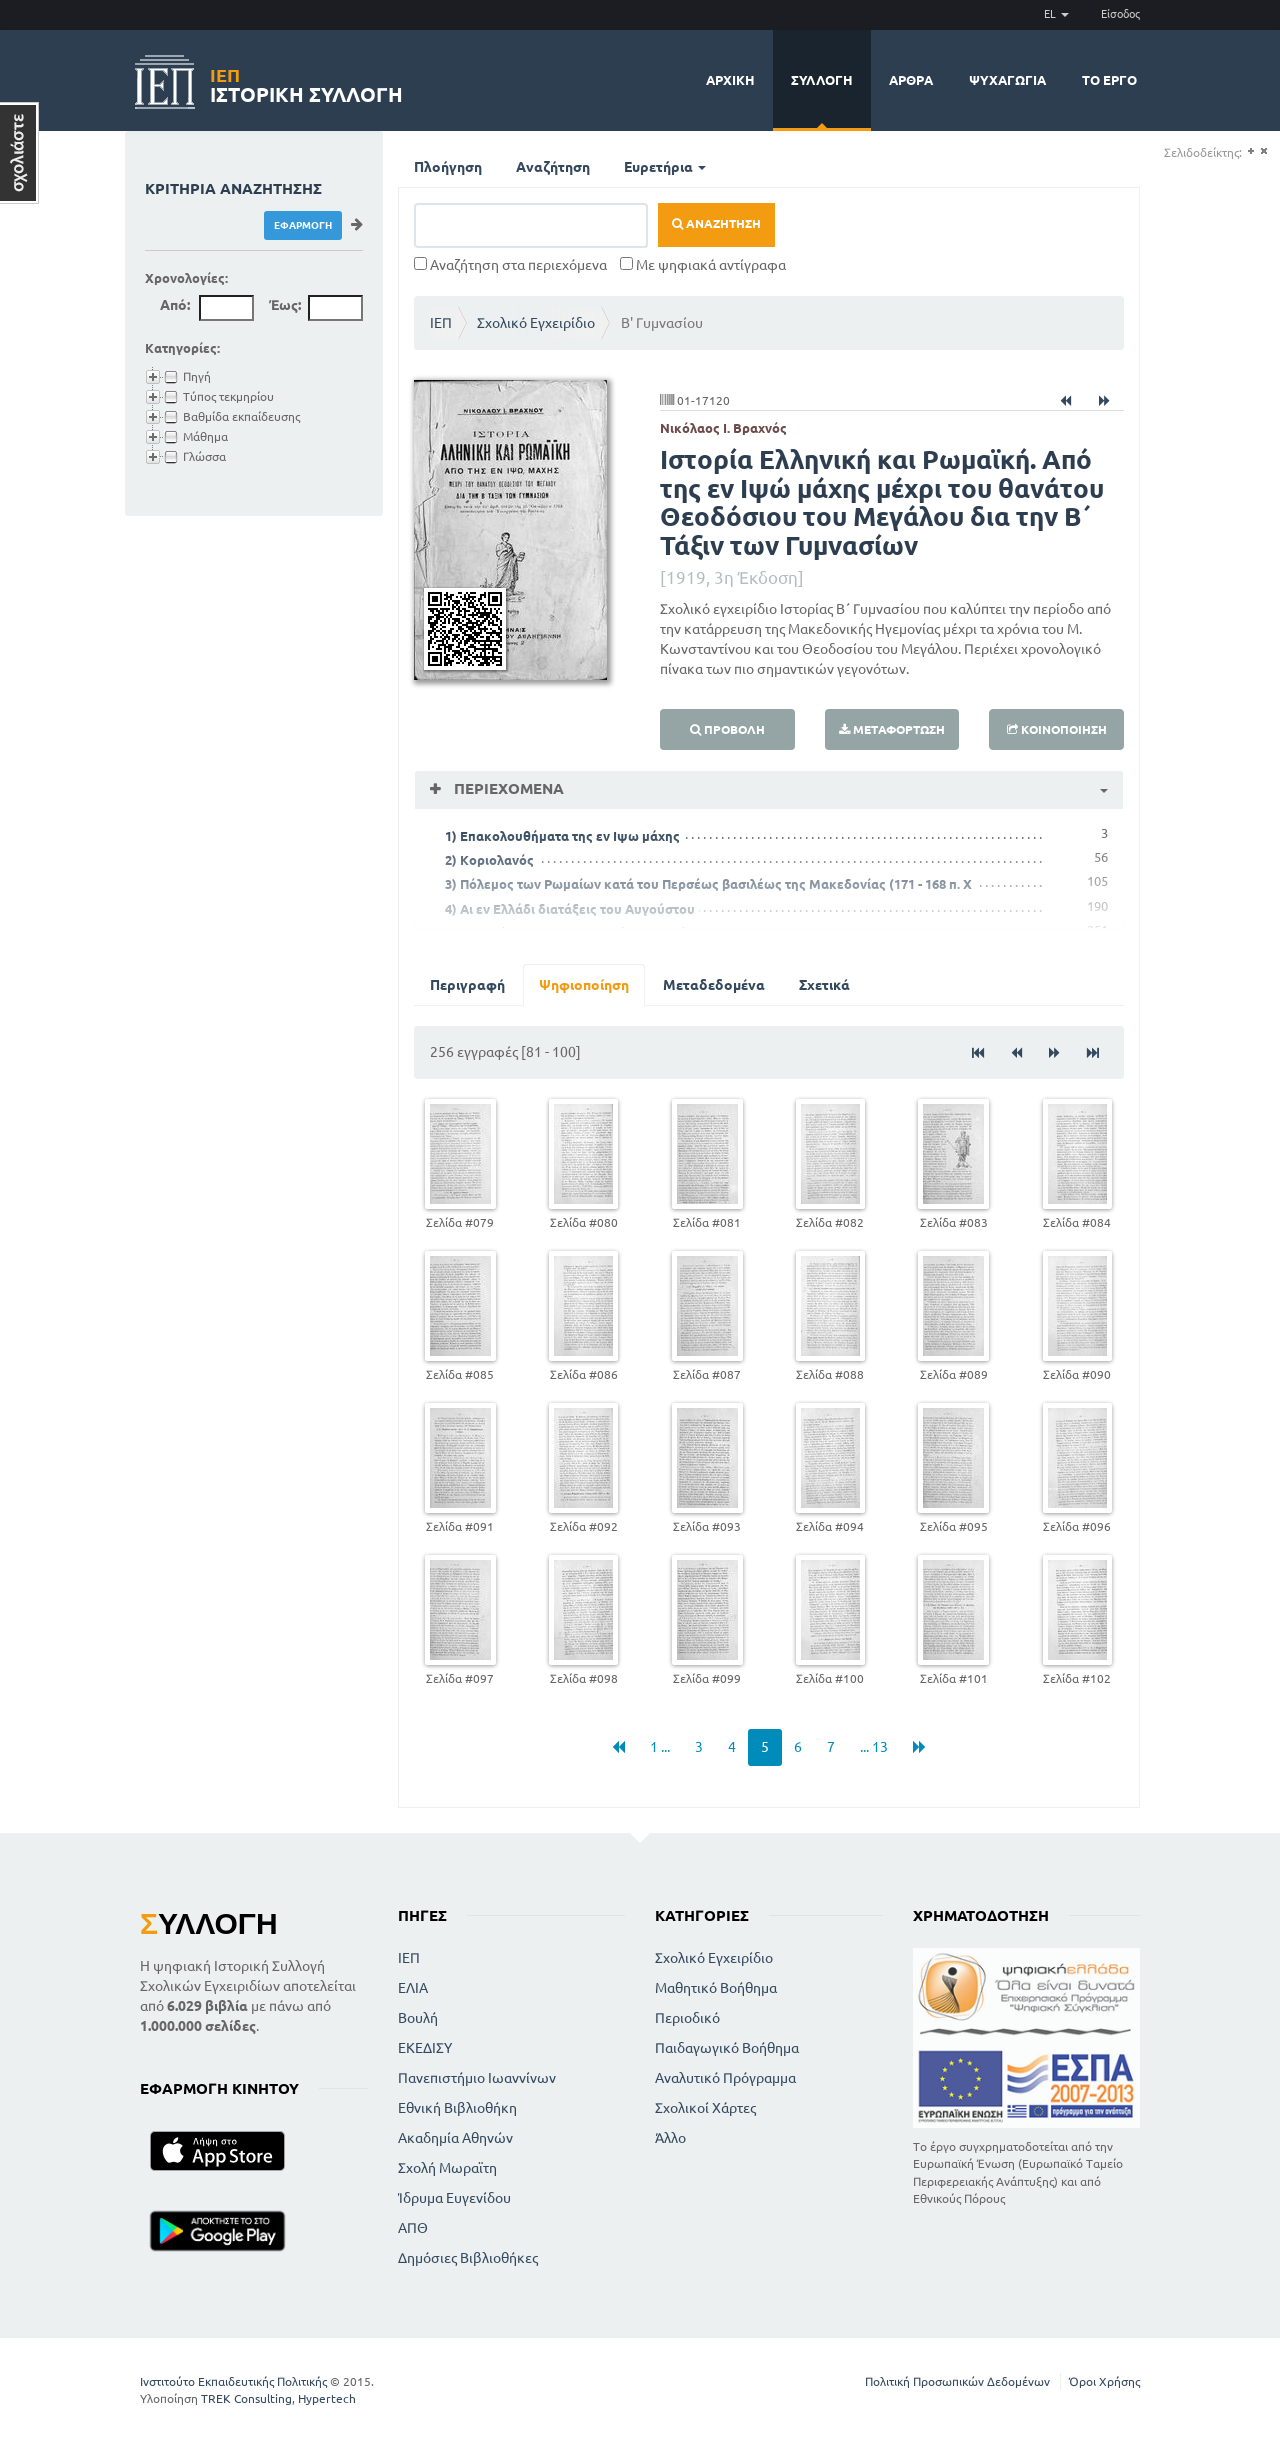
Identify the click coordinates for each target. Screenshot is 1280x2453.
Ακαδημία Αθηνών (455, 2138)
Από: (175, 305)
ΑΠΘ (413, 2228)
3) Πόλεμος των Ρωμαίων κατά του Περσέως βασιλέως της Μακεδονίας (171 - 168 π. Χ (708, 884)
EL (1056, 14)
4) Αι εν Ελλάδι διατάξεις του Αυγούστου (570, 909)
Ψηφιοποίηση (584, 985)
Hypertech (327, 2398)
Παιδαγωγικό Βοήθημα (727, 2048)
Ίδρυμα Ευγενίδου (454, 2198)
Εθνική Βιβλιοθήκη (457, 2108)
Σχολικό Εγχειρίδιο (536, 323)
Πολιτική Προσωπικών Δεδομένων (957, 2381)
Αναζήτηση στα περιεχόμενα (510, 265)
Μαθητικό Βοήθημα (716, 1988)
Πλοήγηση (448, 167)
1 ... (660, 1747)
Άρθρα (911, 80)
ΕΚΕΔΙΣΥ (425, 2048)
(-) (1263, 151)
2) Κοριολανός (489, 860)
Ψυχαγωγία (1007, 80)
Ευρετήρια (665, 167)
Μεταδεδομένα (714, 985)
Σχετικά (824, 985)
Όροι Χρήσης (1104, 2381)
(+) (1250, 151)
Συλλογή (822, 80)
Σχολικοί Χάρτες (705, 2108)
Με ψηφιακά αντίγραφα (703, 265)
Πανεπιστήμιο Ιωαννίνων (477, 2078)
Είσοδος (1120, 14)
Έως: (285, 305)
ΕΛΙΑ (413, 1988)
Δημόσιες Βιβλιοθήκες (468, 2258)
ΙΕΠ (441, 323)
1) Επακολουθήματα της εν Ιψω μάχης (562, 836)
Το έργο (1109, 80)
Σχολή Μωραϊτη (447, 2168)
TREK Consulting (246, 2398)
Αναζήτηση (553, 167)
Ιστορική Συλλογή (306, 82)
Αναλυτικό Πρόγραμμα (725, 2078)
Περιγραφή (467, 985)
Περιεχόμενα (507, 788)
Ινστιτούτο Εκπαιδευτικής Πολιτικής (233, 2381)
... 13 (874, 1747)
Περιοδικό (687, 2018)
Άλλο (670, 2138)
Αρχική (730, 80)
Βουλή (418, 2018)
